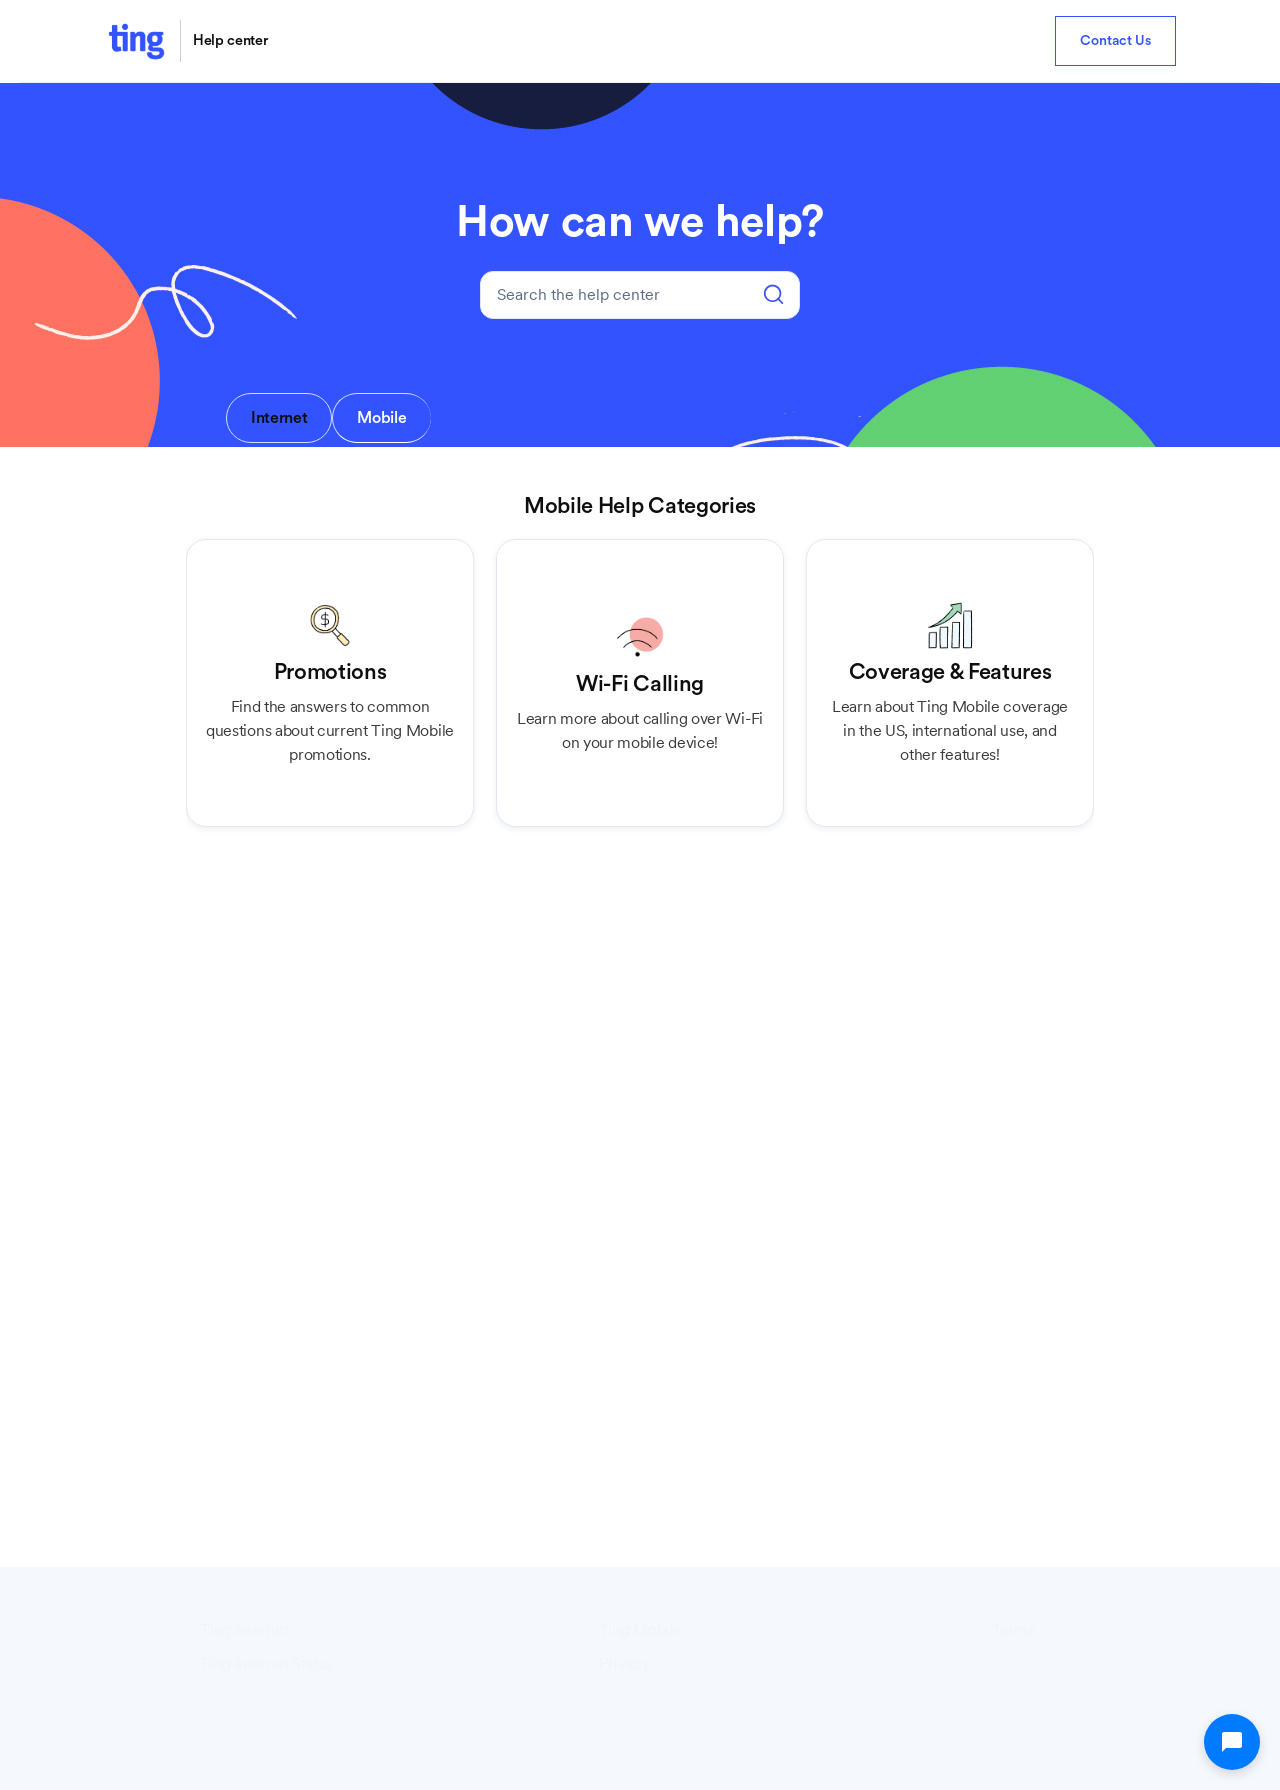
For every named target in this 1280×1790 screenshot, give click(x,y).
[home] (136, 41)
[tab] (279, 418)
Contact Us (1115, 41)
